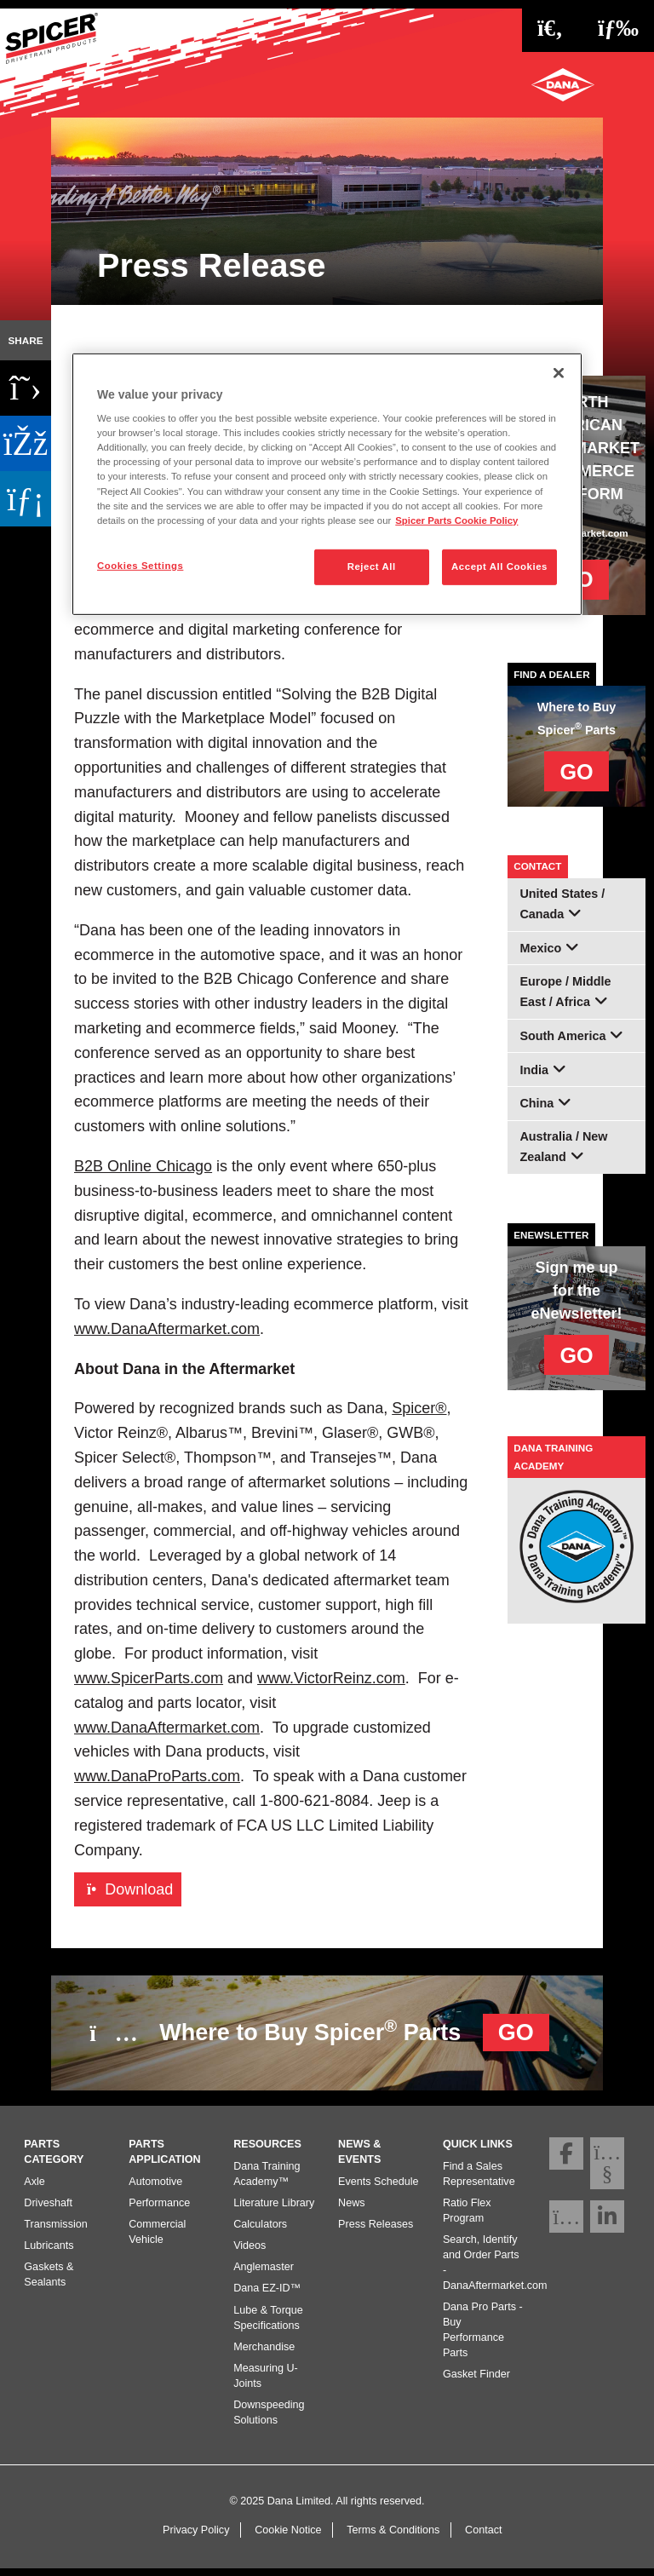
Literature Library (273, 2209)
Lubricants (48, 2252)
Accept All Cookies (499, 566)
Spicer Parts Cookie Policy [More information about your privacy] (456, 520)
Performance (159, 2209)
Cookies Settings (140, 566)
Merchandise (264, 2353)
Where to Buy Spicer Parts (319, 2031)
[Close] (558, 372)
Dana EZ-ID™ (267, 2295)
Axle (34, 2188)
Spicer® (419, 1408)
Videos (249, 2252)
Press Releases (375, 2230)
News (351, 2209)
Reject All (371, 566)
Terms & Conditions (393, 2537)
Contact (483, 2537)
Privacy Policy (196, 2537)
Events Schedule (378, 2188)
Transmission (55, 2230)
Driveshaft (48, 2209)
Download (130, 1889)
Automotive (155, 2188)
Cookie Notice (288, 2537)
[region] (327, 483)
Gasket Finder (476, 2381)
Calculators (260, 2230)
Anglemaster (263, 2274)
